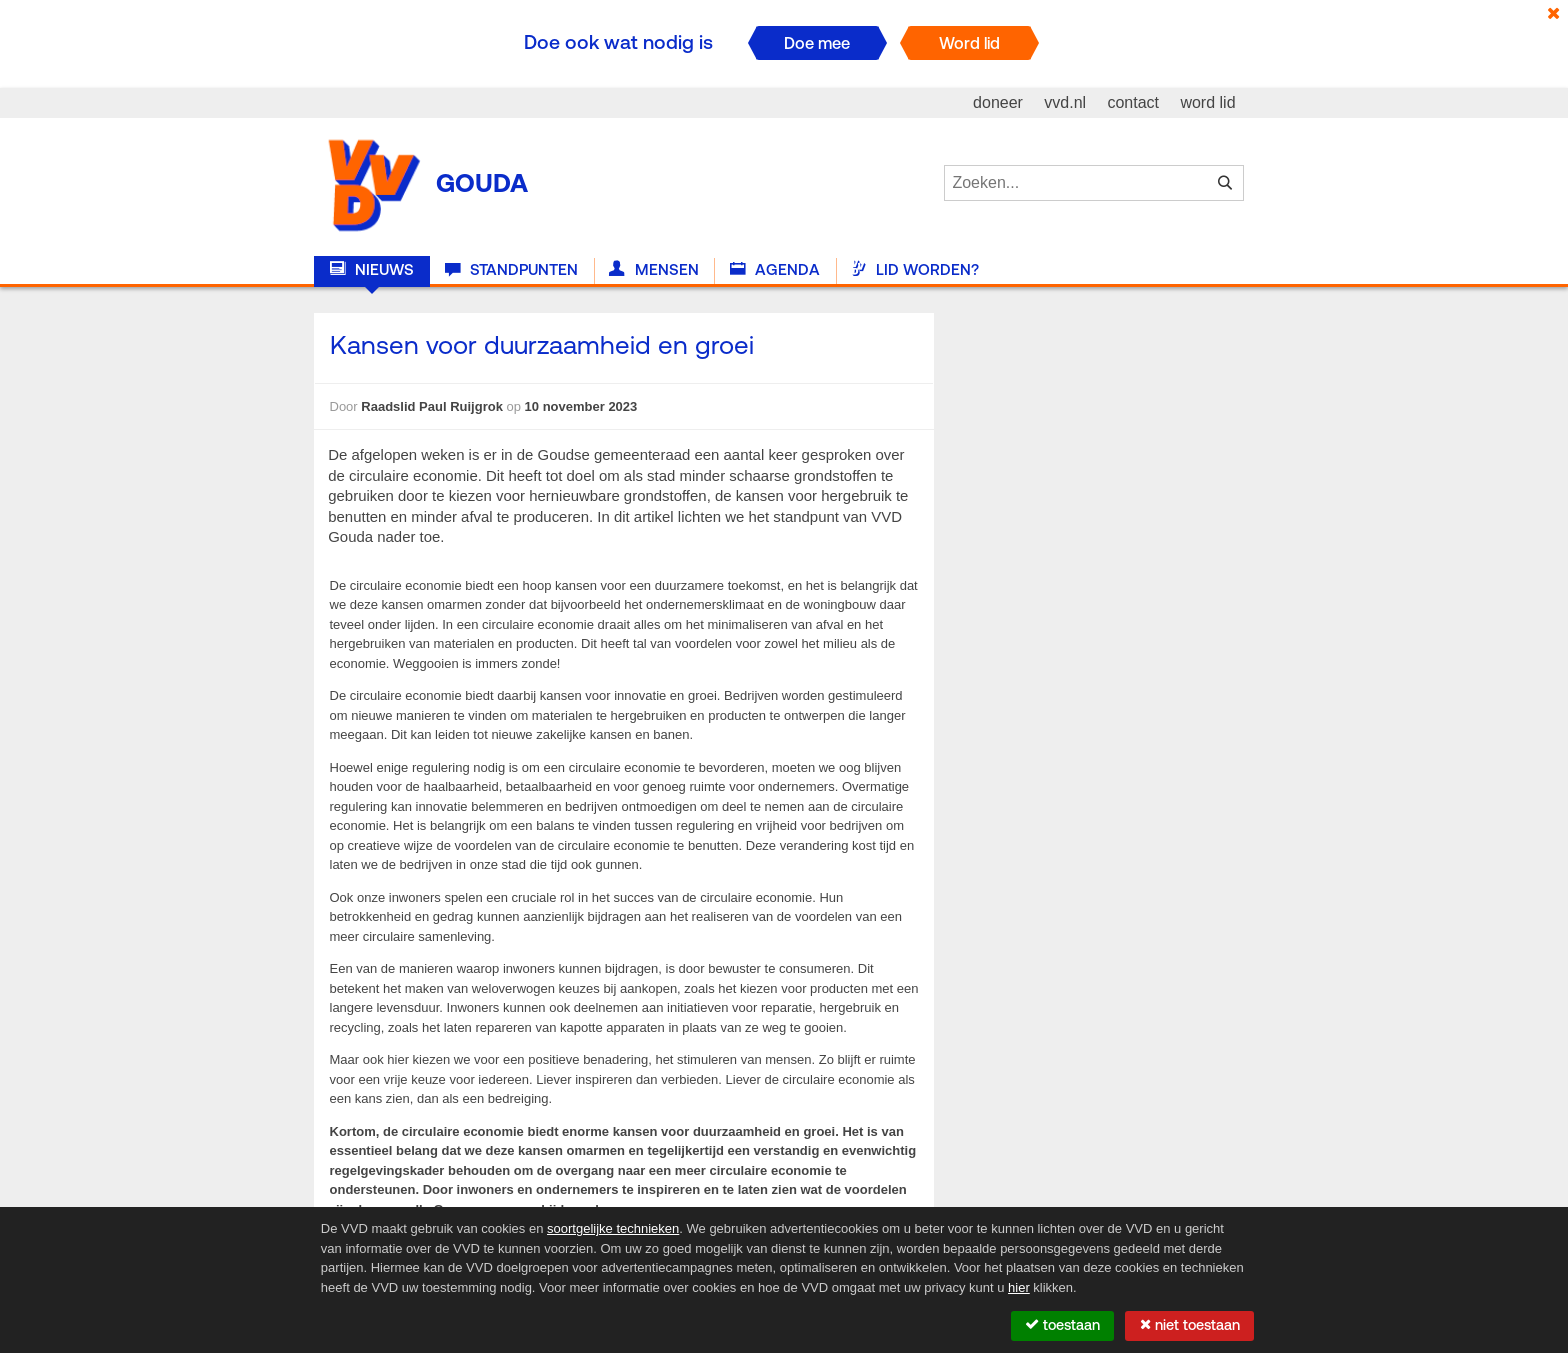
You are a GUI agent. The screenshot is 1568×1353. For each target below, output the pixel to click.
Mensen (653, 270)
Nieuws (372, 270)
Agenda (775, 270)
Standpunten (511, 270)
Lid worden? (915, 270)
